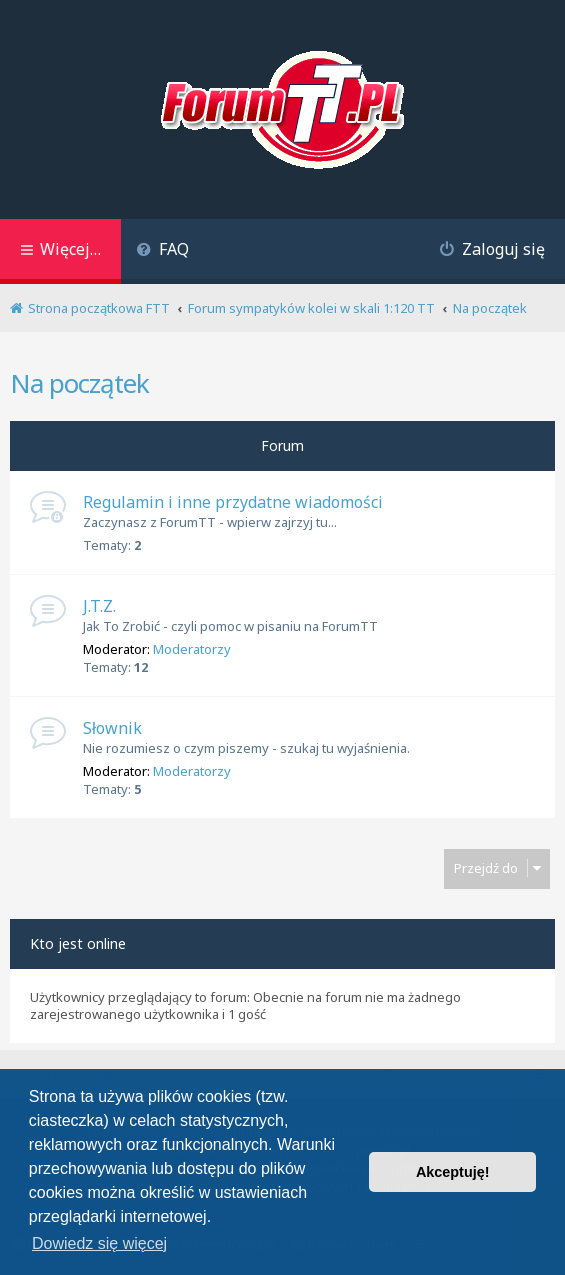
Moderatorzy (192, 649)
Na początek (79, 383)
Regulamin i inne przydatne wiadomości (233, 502)
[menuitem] (162, 251)
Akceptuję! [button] (453, 1172)
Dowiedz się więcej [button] (99, 1243)
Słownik (112, 728)
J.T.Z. (99, 606)
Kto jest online (78, 943)
